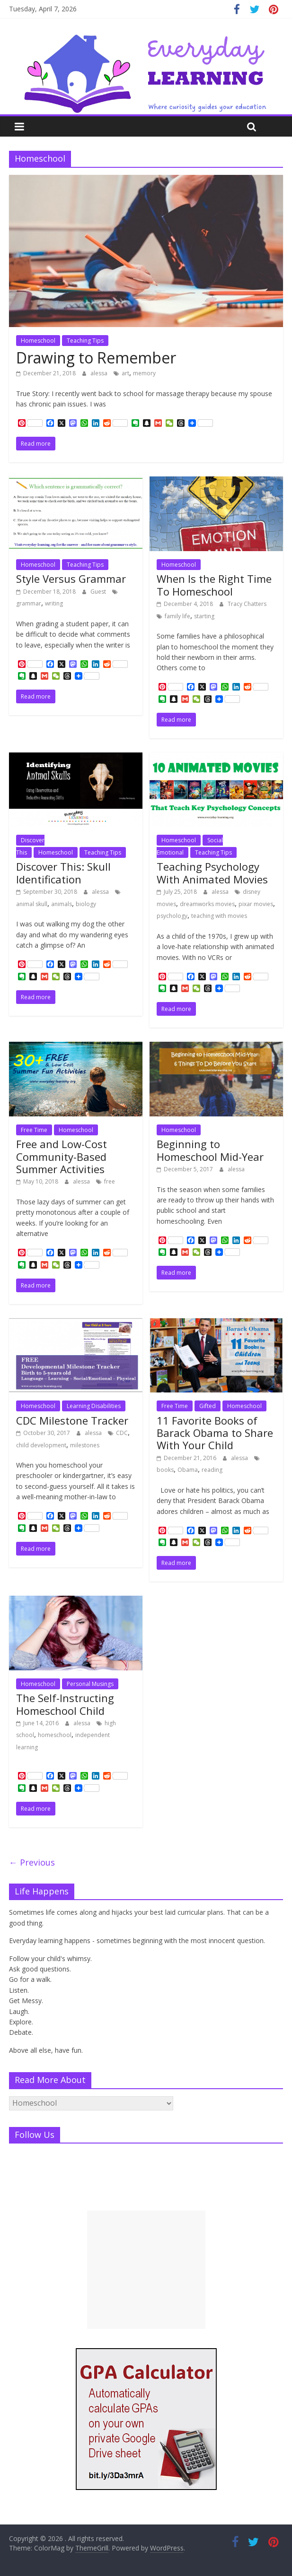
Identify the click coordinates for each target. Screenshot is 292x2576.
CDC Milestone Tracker (72, 1420)
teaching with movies (219, 916)
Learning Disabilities (94, 1406)
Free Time (34, 1130)
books (165, 1470)
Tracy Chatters (247, 604)
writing (54, 603)
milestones (84, 1445)
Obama (187, 1470)
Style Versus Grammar (71, 578)
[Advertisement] (146, 2270)
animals (61, 904)
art (125, 373)
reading (212, 1470)
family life (177, 616)
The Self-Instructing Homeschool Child (65, 1704)
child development (41, 1445)
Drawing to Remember (96, 357)
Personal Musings (90, 1684)
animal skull (31, 904)
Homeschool (38, 341)
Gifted (207, 1406)
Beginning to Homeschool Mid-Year (210, 1150)
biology (86, 904)
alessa (99, 373)
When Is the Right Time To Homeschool (214, 584)
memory (144, 373)
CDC (122, 1433)
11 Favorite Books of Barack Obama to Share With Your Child (215, 1432)
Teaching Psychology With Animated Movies (212, 872)
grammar (28, 603)
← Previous (32, 1862)
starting (204, 616)
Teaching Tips (85, 341)
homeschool (54, 1735)
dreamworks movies (207, 904)
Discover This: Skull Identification (63, 872)
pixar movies (256, 904)
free (109, 1181)
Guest (98, 592)
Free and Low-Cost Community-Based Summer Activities (61, 1156)
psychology (172, 916)
